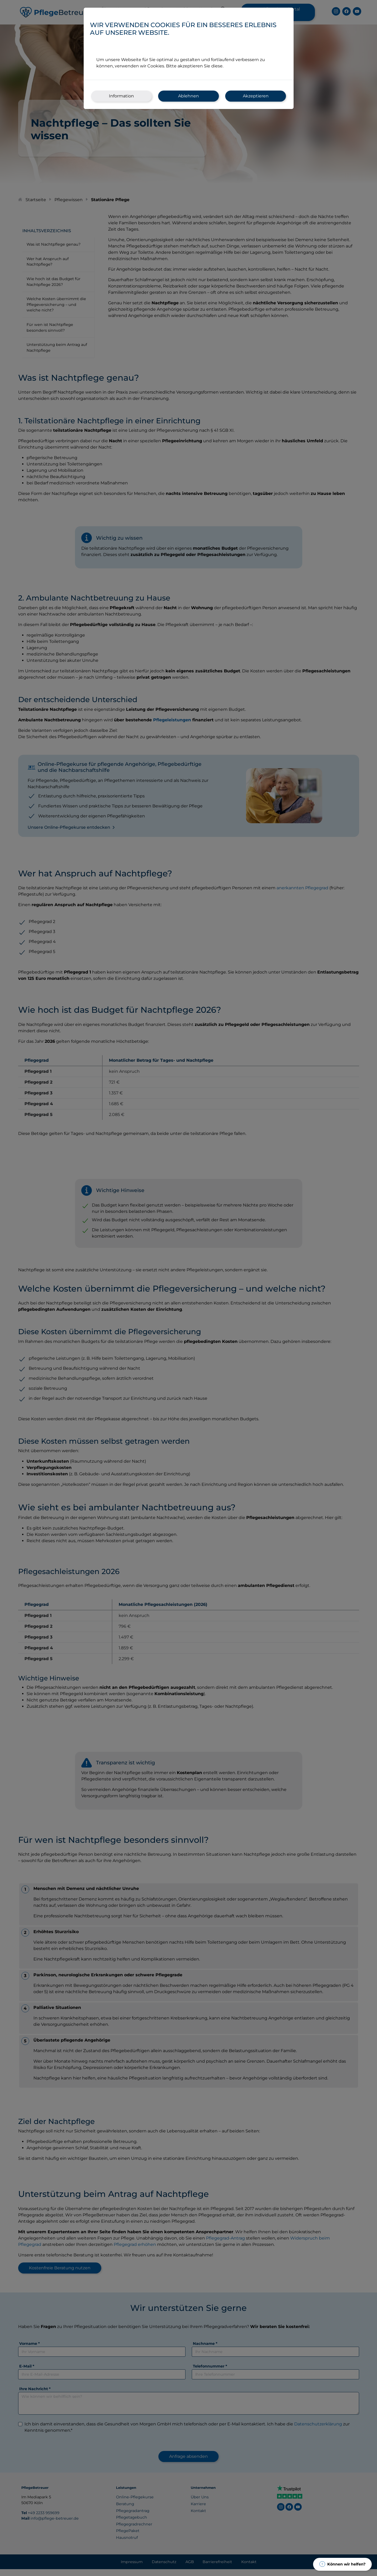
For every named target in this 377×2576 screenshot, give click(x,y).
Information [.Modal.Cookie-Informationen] (121, 95)
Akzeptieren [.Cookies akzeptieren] (256, 95)
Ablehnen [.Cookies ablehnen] (188, 95)
